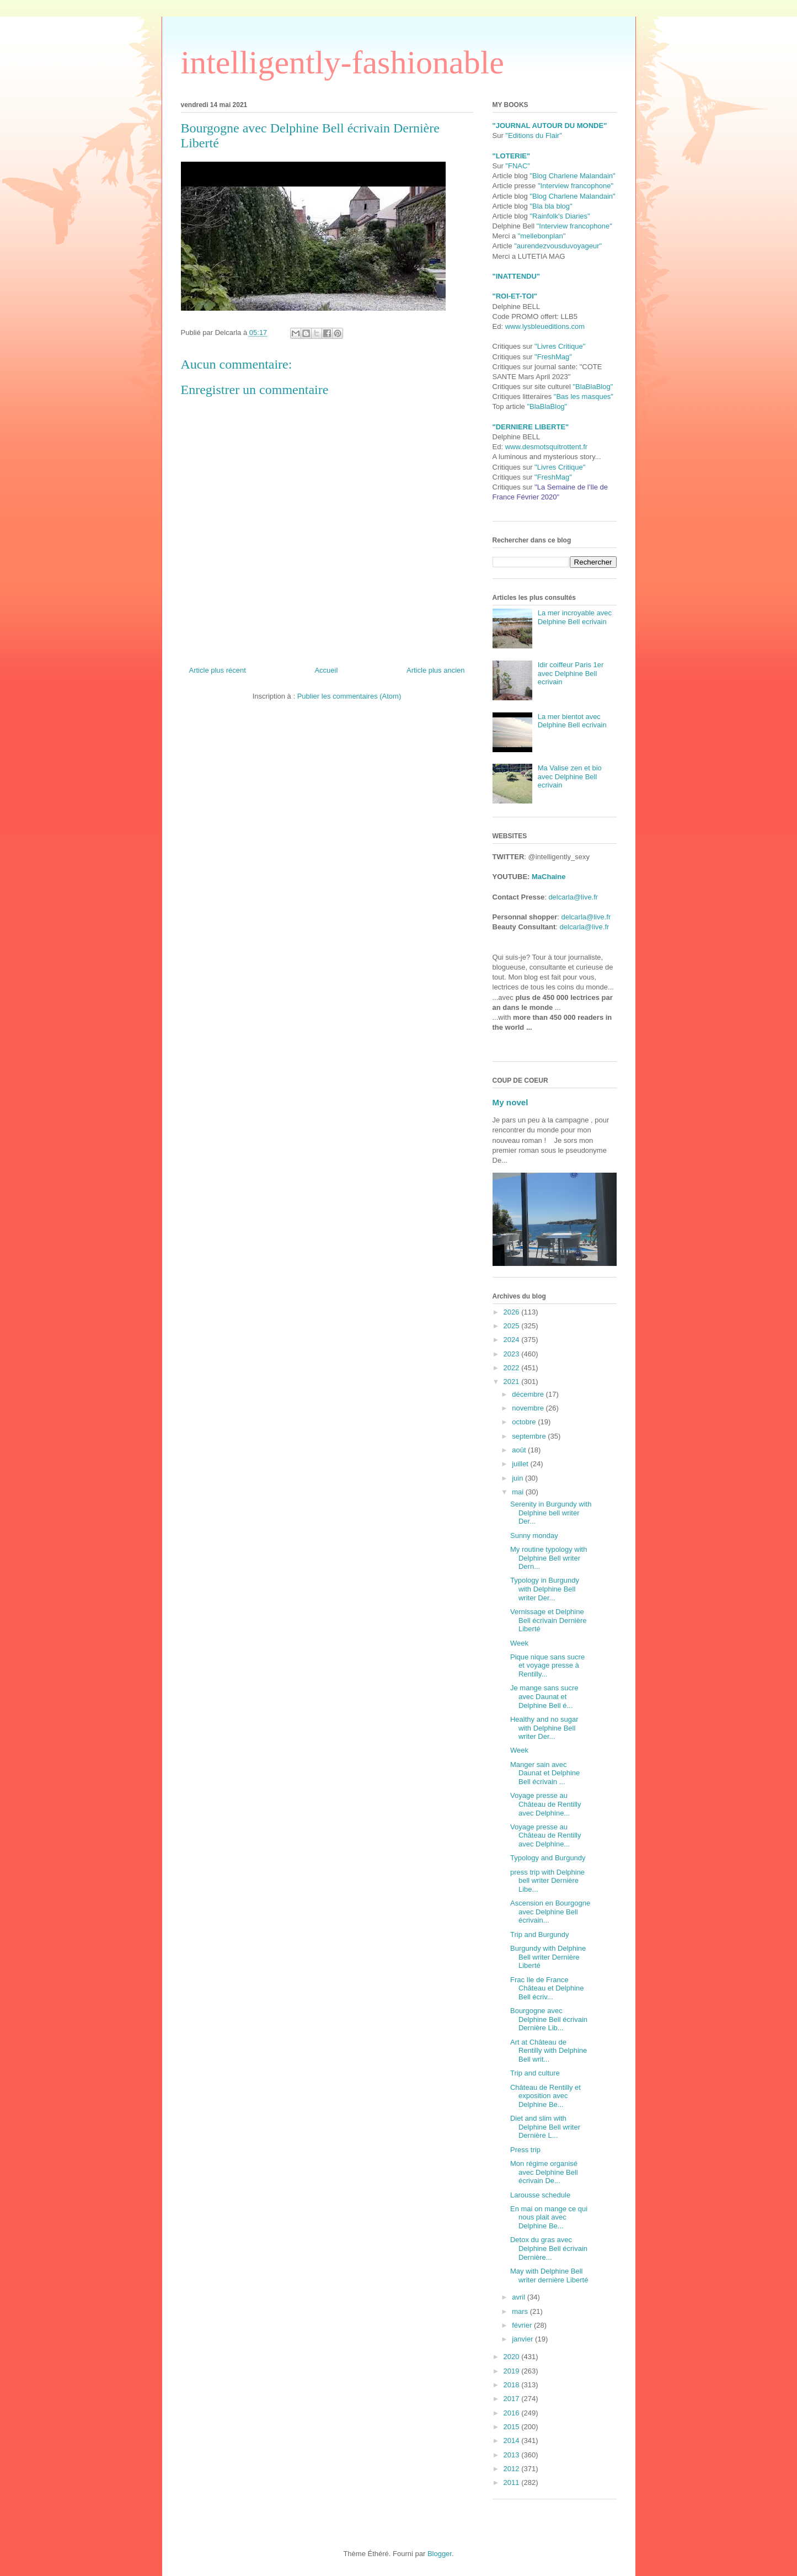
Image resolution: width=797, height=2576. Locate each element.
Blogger (439, 2554)
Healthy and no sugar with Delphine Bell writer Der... (544, 1728)
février (523, 2325)
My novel (510, 1102)
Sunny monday (534, 1535)
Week (519, 1643)
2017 (513, 2398)
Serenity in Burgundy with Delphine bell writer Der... (550, 1512)
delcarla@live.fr (573, 897)
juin (518, 1478)
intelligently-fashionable (343, 62)
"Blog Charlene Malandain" (572, 176)
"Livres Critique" (559, 346)
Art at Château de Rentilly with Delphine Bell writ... (548, 2050)
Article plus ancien (435, 670)
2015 (513, 2427)
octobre (525, 1422)
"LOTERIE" (512, 156)
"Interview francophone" (575, 186)
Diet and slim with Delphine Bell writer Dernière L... (545, 2126)
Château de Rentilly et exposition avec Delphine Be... (545, 2096)
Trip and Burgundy (539, 1934)
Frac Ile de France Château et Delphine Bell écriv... (547, 1988)
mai (519, 1492)
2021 (513, 1381)
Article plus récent (217, 670)
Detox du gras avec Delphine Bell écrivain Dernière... (548, 2248)
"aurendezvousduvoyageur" (558, 246)
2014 (513, 2440)
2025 (513, 1326)
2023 (513, 1354)
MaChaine (548, 876)
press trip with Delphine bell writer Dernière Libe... (547, 1880)
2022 (513, 1368)
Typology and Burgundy (548, 1858)
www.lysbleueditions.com (545, 326)
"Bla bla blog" (550, 206)
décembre (528, 1394)
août (520, 1450)
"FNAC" (517, 166)
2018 (513, 2385)
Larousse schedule (540, 2195)
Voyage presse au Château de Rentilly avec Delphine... (545, 1804)
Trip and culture (535, 2073)
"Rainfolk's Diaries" (559, 216)
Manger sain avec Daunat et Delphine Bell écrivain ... (545, 1773)
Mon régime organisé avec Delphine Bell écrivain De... (544, 2172)
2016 (513, 2413)
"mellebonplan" (542, 236)
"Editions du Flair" (533, 135)
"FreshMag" (553, 357)
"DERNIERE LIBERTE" (531, 427)
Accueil (326, 670)
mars (521, 2311)
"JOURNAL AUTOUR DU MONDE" (550, 125)
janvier (523, 2339)
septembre (530, 1436)
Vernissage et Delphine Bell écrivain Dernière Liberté (548, 1620)
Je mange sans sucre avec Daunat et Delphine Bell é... (544, 1696)
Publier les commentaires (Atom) (349, 696)
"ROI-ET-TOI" (515, 296)
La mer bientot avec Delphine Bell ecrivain (572, 721)
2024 (513, 1339)
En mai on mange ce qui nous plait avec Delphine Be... (548, 2217)
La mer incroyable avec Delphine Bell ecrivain (575, 617)
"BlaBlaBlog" (593, 386)
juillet (521, 1464)
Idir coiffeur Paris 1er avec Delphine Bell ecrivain (571, 673)
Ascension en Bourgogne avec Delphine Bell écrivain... (550, 1911)
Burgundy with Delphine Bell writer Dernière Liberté (548, 1957)
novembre (528, 1408)
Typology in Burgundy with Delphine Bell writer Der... (544, 1588)
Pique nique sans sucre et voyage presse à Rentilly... (547, 1665)
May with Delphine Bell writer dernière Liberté (549, 2275)
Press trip (525, 2150)
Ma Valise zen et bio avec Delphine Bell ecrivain (570, 776)
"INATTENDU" (516, 276)
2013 (513, 2455)
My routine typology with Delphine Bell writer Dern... (548, 1558)
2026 (513, 1312)
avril (519, 2297)
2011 (513, 2482)
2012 (513, 2469)
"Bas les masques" (583, 396)
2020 (513, 2357)
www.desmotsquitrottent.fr (546, 447)
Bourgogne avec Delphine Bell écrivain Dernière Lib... (548, 2019)
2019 (513, 2371)
